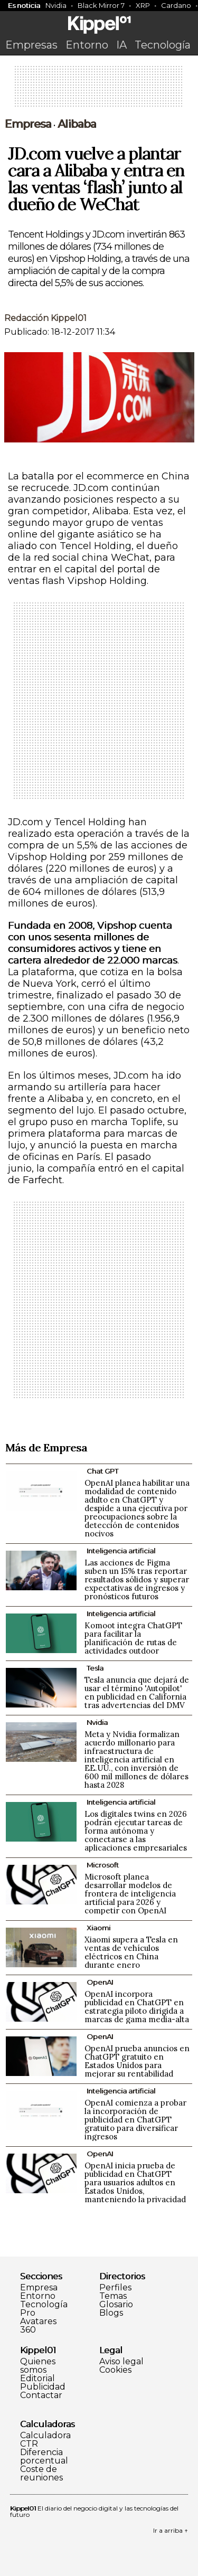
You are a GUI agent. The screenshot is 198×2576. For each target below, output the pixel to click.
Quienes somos (37, 2365)
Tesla (95, 1668)
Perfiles (115, 2288)
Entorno (86, 45)
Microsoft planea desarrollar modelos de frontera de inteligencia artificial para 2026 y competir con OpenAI (130, 1894)
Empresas (31, 45)
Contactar (41, 2395)
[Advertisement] (99, 90)
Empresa (27, 124)
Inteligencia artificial (121, 1550)
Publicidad (42, 2387)
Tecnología (163, 45)
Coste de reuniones (41, 2473)
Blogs (111, 2313)
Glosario (116, 2304)
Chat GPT (102, 1471)
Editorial (37, 2378)
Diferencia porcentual (44, 2456)
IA (121, 45)
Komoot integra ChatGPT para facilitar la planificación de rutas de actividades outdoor (133, 1638)
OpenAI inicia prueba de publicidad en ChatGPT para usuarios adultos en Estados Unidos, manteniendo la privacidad (135, 2182)
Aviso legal (121, 2361)
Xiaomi (98, 1927)
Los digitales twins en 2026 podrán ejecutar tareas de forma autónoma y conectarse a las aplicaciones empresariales (135, 1831)
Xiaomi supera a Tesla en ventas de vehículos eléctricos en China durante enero (131, 1952)
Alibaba (77, 124)
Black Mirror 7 (101, 5)
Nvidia (56, 5)
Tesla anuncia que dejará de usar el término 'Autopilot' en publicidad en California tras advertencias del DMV (136, 1692)
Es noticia (24, 5)
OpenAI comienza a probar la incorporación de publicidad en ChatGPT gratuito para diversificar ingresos (135, 2119)
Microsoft (103, 1865)
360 (28, 2330)
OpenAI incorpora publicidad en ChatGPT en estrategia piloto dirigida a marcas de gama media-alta (136, 2006)
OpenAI (100, 1982)
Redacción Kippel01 (45, 318)
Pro (27, 2313)
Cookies (115, 2370)
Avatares (38, 2321)
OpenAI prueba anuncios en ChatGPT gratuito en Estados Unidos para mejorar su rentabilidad (137, 2061)
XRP (143, 5)
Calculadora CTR (45, 2439)
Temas (113, 2296)
